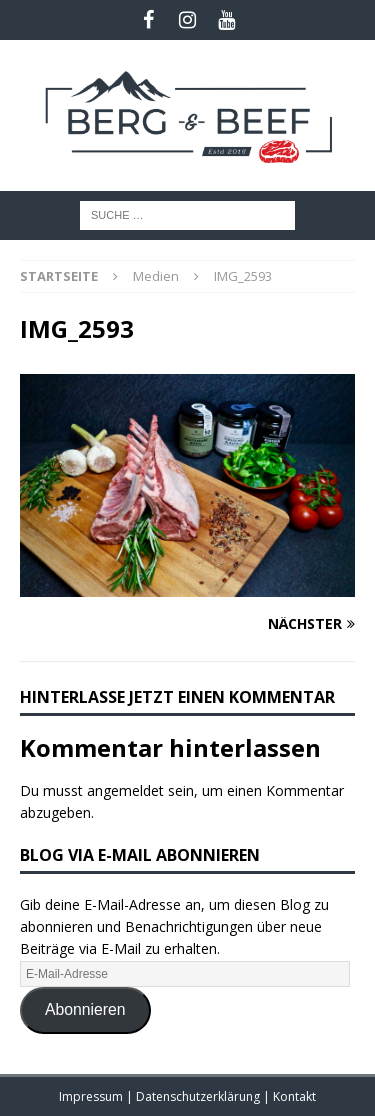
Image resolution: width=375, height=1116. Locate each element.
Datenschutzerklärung (199, 1096)
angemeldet (125, 790)
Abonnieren (85, 1009)
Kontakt (294, 1096)
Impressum (92, 1096)
